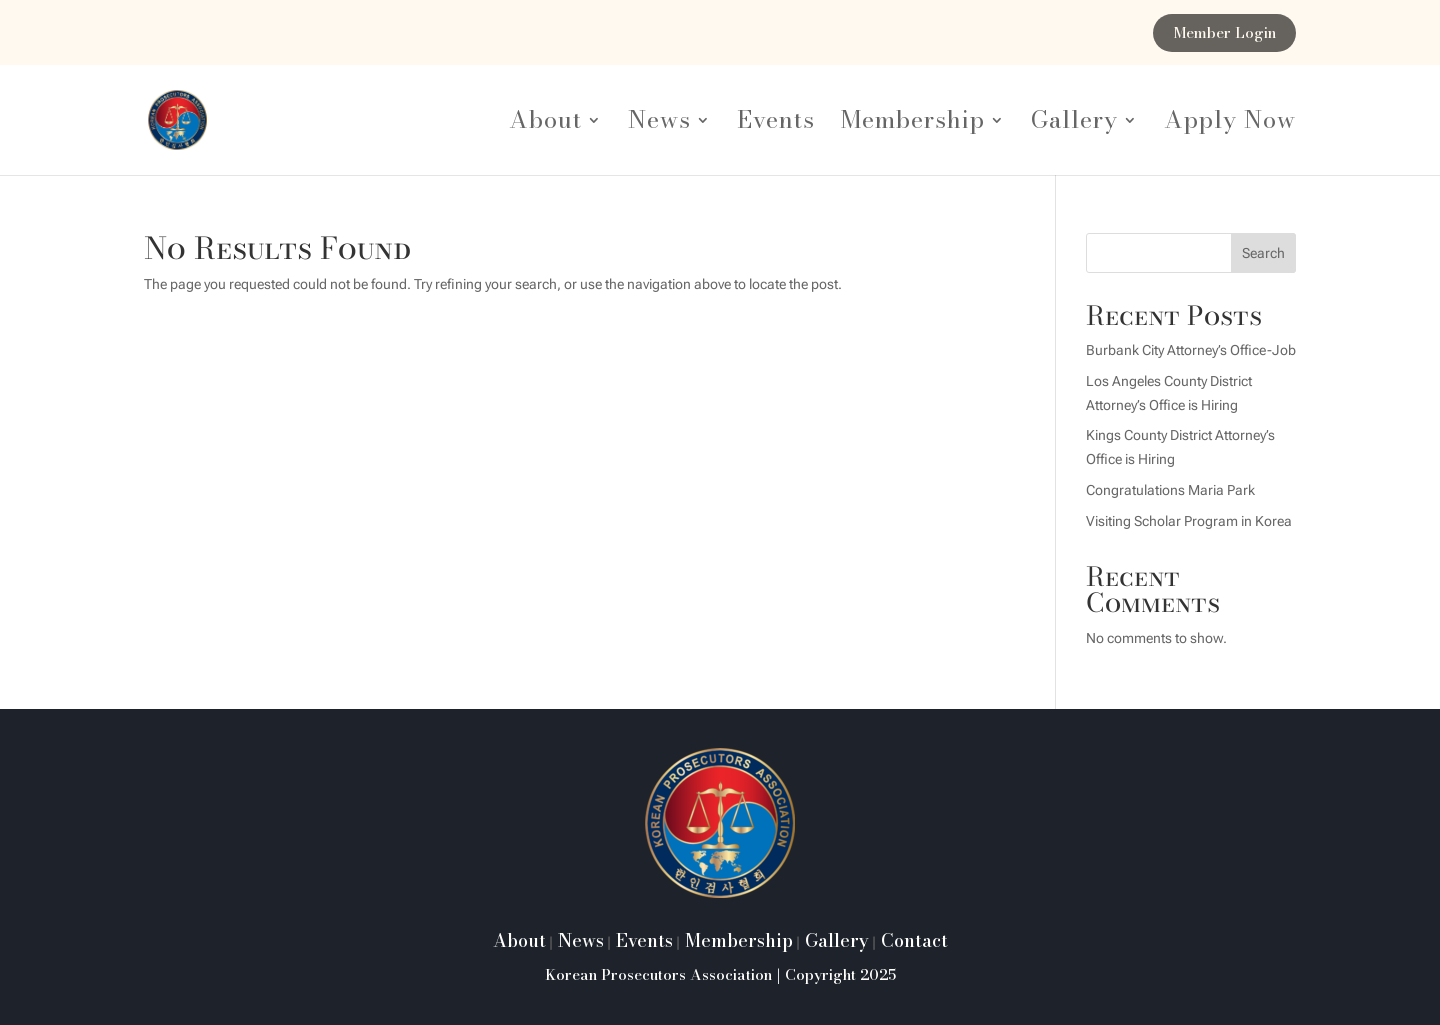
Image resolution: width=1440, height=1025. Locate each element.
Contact (912, 940)
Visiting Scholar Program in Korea (1189, 521)
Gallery (1074, 125)
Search (1263, 253)
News (659, 125)
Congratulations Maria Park (1170, 490)
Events (776, 125)
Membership (913, 125)
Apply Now (1230, 125)
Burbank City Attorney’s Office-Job (1191, 350)
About (545, 125)
